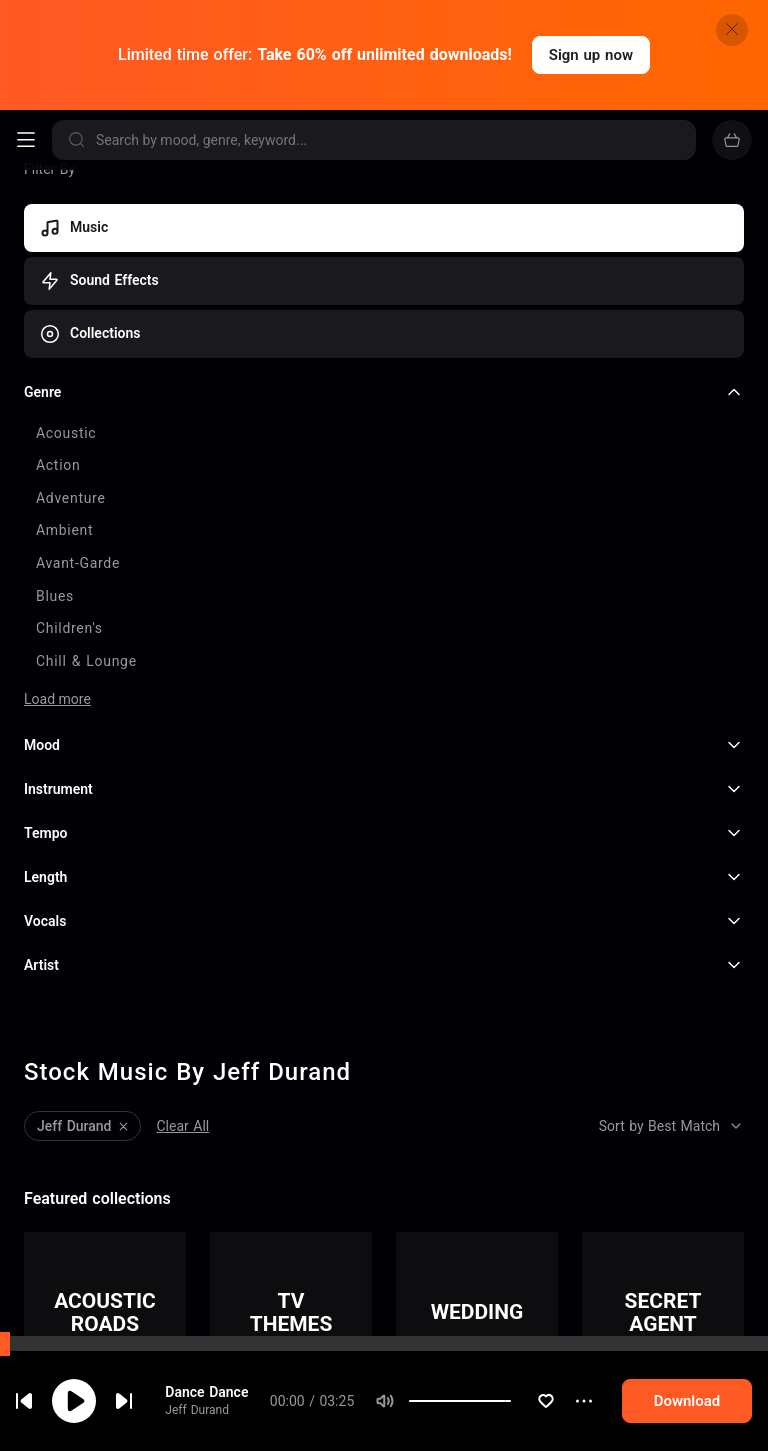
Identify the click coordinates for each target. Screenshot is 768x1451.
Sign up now (591, 55)
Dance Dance (119, 1157)
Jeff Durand (110, 1176)
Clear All (183, 839)
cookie (87, 1398)
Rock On (104, 1297)
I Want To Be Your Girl (148, 1437)
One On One (116, 1367)
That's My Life (122, 1227)
